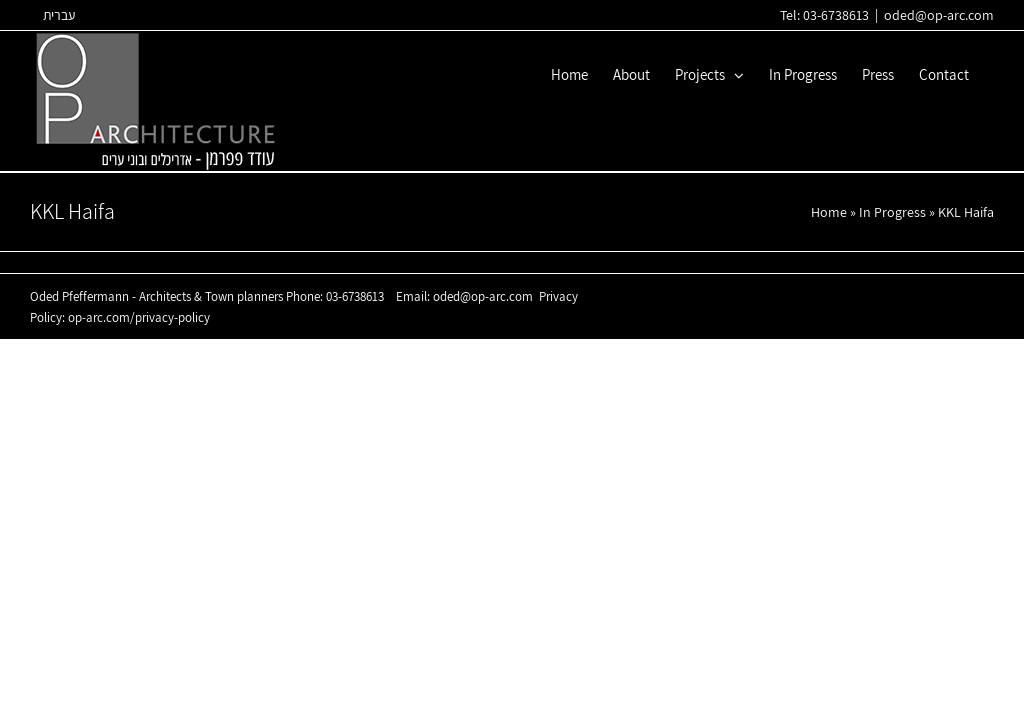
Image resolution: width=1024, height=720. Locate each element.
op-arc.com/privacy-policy (139, 317)
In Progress (892, 212)
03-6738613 (355, 296)
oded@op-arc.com (939, 15)
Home (829, 212)
